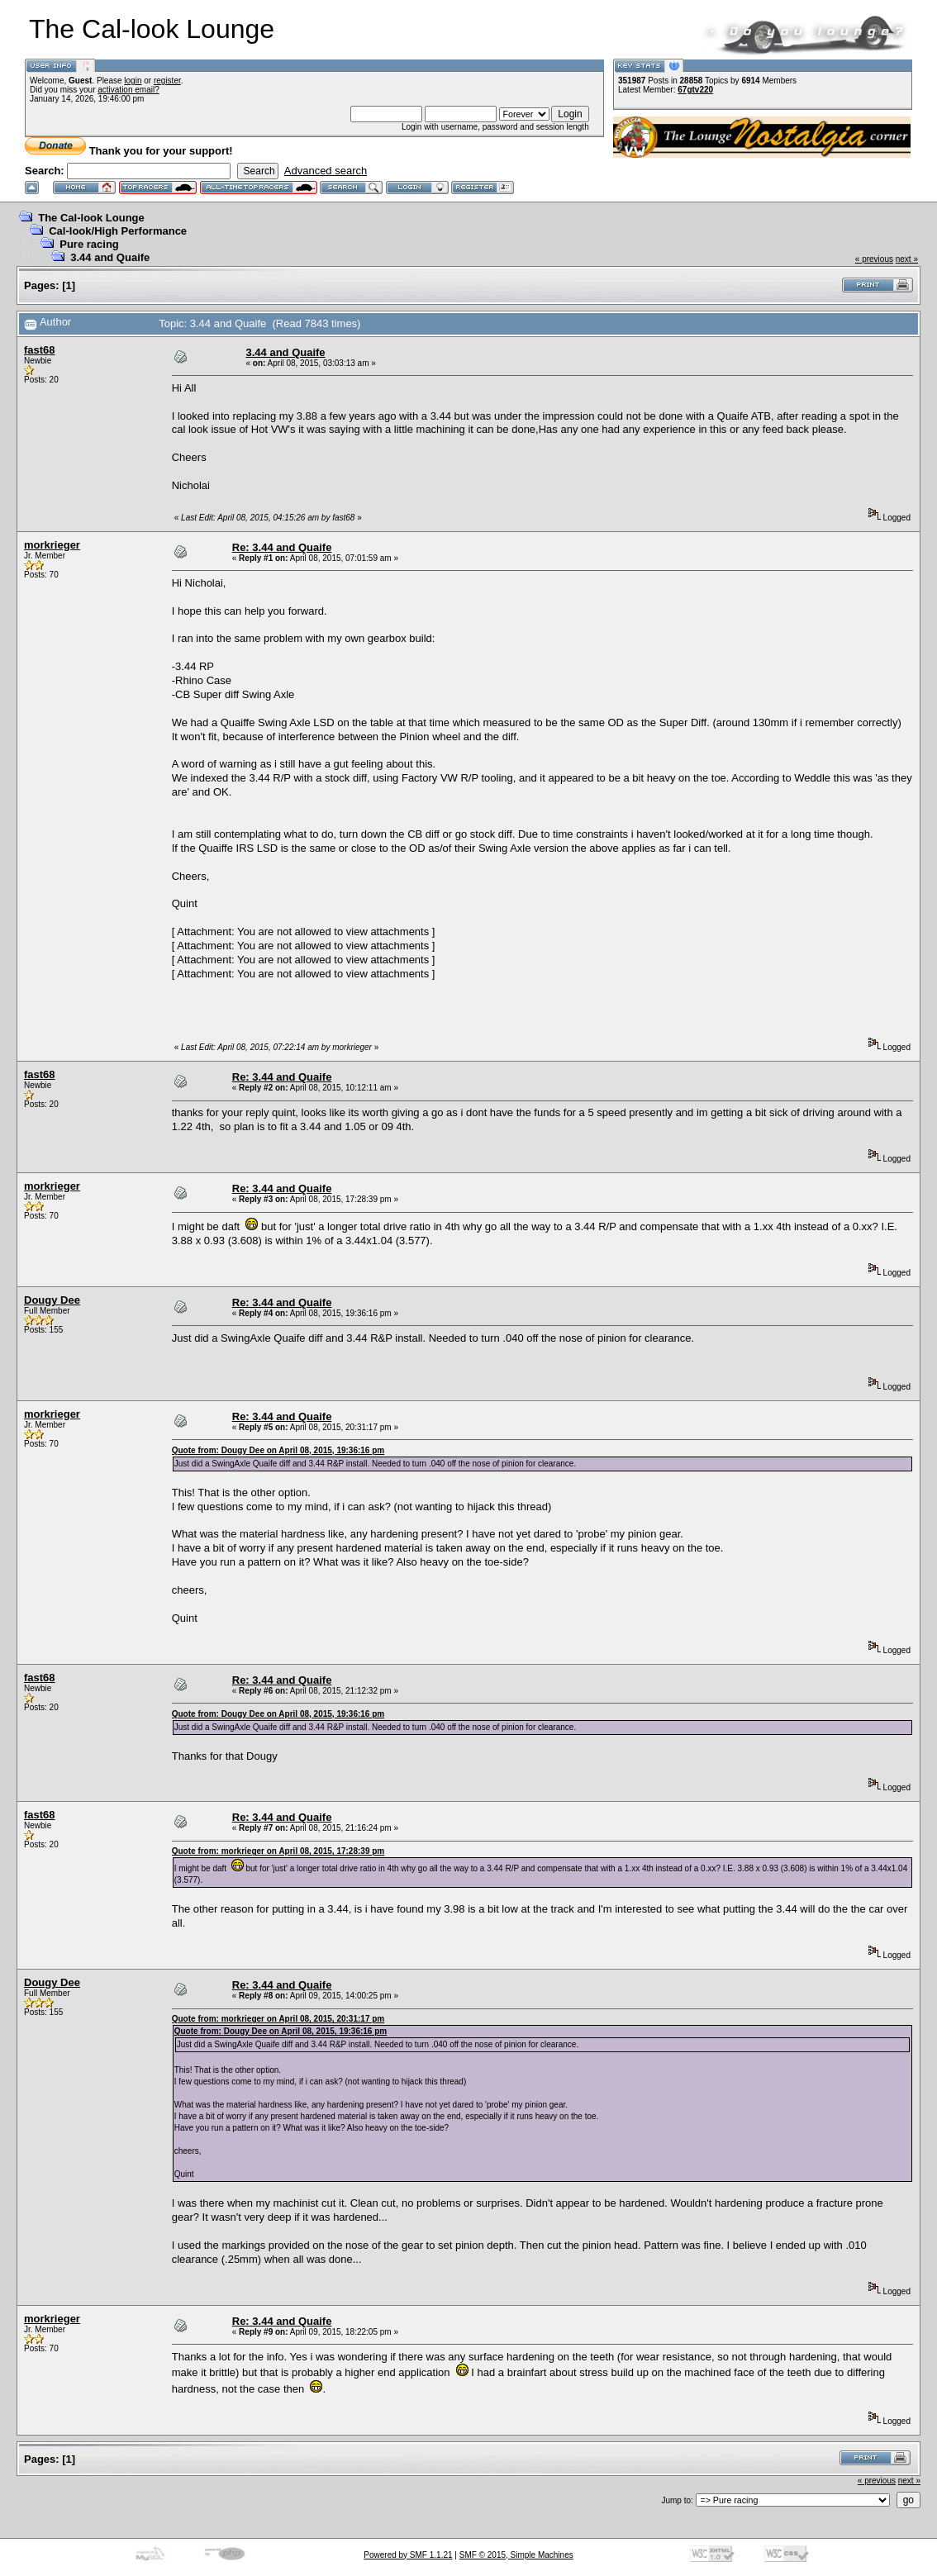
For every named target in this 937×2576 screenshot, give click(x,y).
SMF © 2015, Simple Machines (516, 2554)
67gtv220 (695, 89)
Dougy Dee (52, 1300)
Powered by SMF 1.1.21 (408, 2554)
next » (907, 259)
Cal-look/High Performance (118, 231)
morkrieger (52, 545)
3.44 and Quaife (110, 257)
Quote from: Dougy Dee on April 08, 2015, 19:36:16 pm (278, 1450)
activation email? (128, 89)
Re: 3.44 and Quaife (282, 547)
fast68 (39, 350)
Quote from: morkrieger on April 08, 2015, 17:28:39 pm (278, 1851)
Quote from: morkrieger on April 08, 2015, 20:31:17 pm (278, 2018)
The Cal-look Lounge (91, 217)
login (132, 80)
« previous (874, 259)
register (167, 80)
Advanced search (325, 170)
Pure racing (89, 244)
